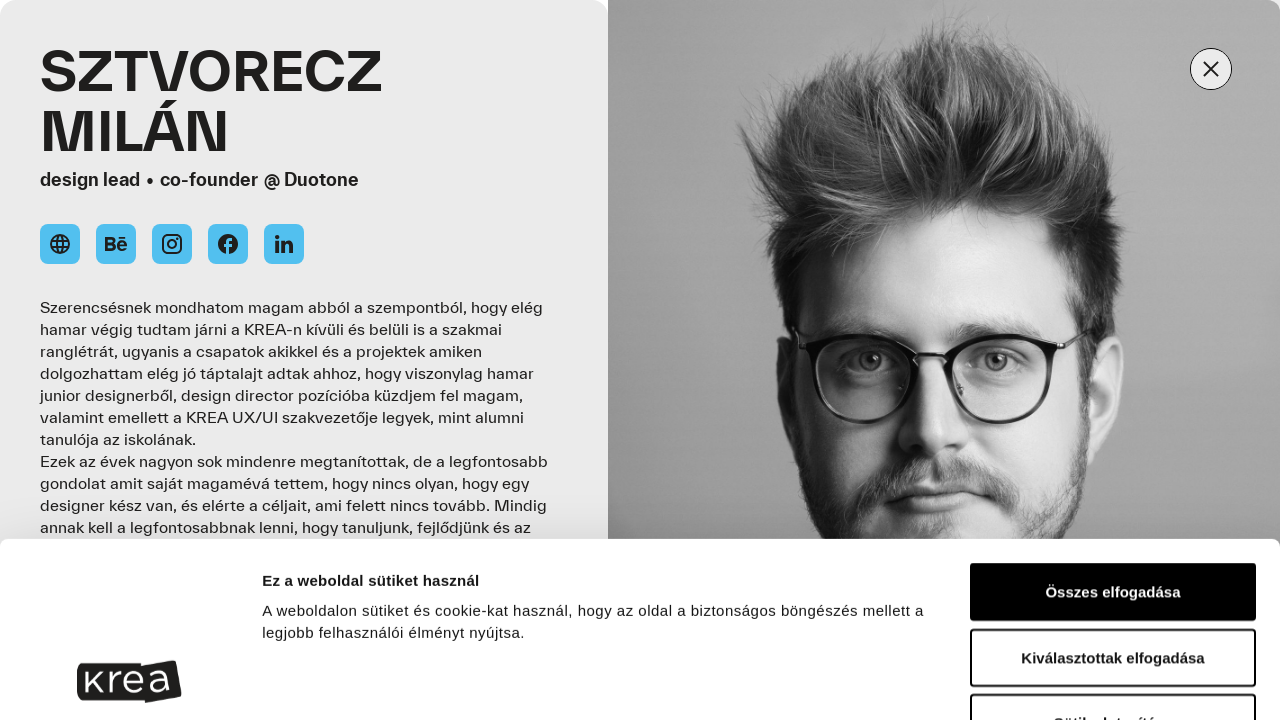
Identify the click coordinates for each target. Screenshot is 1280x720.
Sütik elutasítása (1113, 558)
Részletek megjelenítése (349, 680)
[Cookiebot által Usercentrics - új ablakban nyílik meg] (129, 681)
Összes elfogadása (1112, 427)
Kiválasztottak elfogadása (1112, 493)
